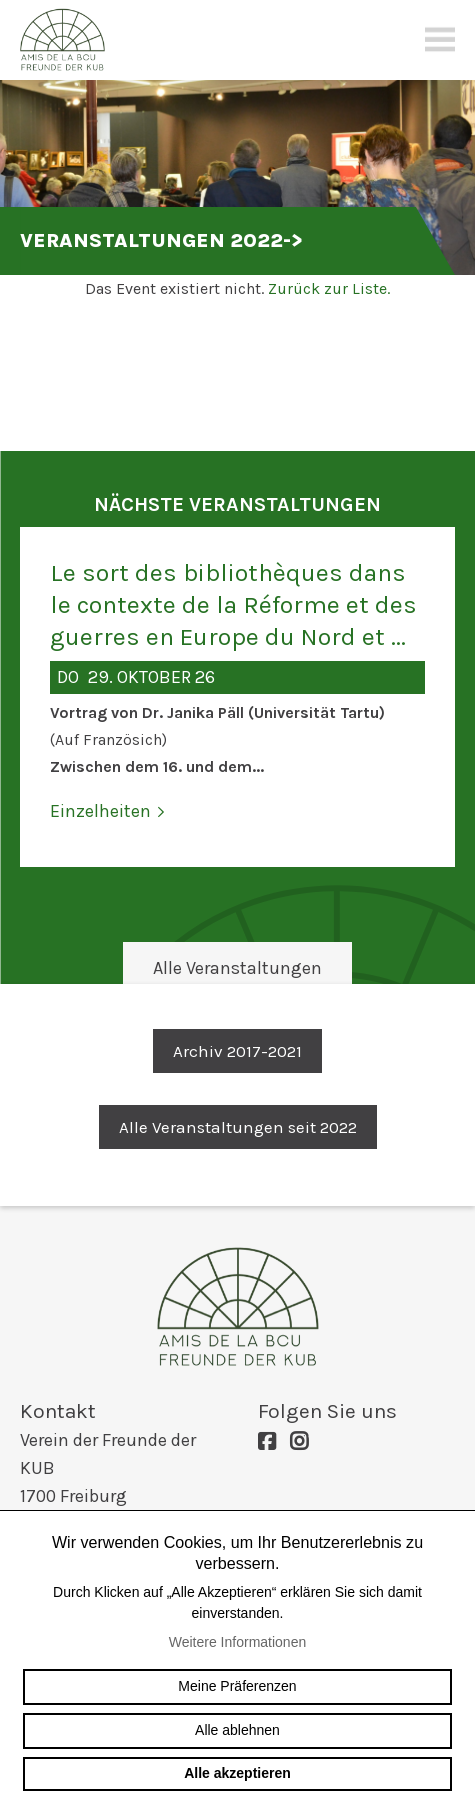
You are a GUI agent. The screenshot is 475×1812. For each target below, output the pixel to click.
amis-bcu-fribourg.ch (238, 1306)
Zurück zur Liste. (329, 288)
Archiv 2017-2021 (237, 1051)
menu (440, 40)
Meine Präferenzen (237, 1686)
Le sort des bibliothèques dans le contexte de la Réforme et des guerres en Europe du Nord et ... (233, 604)
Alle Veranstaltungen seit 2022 (238, 1127)
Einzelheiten (100, 811)
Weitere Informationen (237, 1642)
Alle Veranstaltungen (237, 968)
